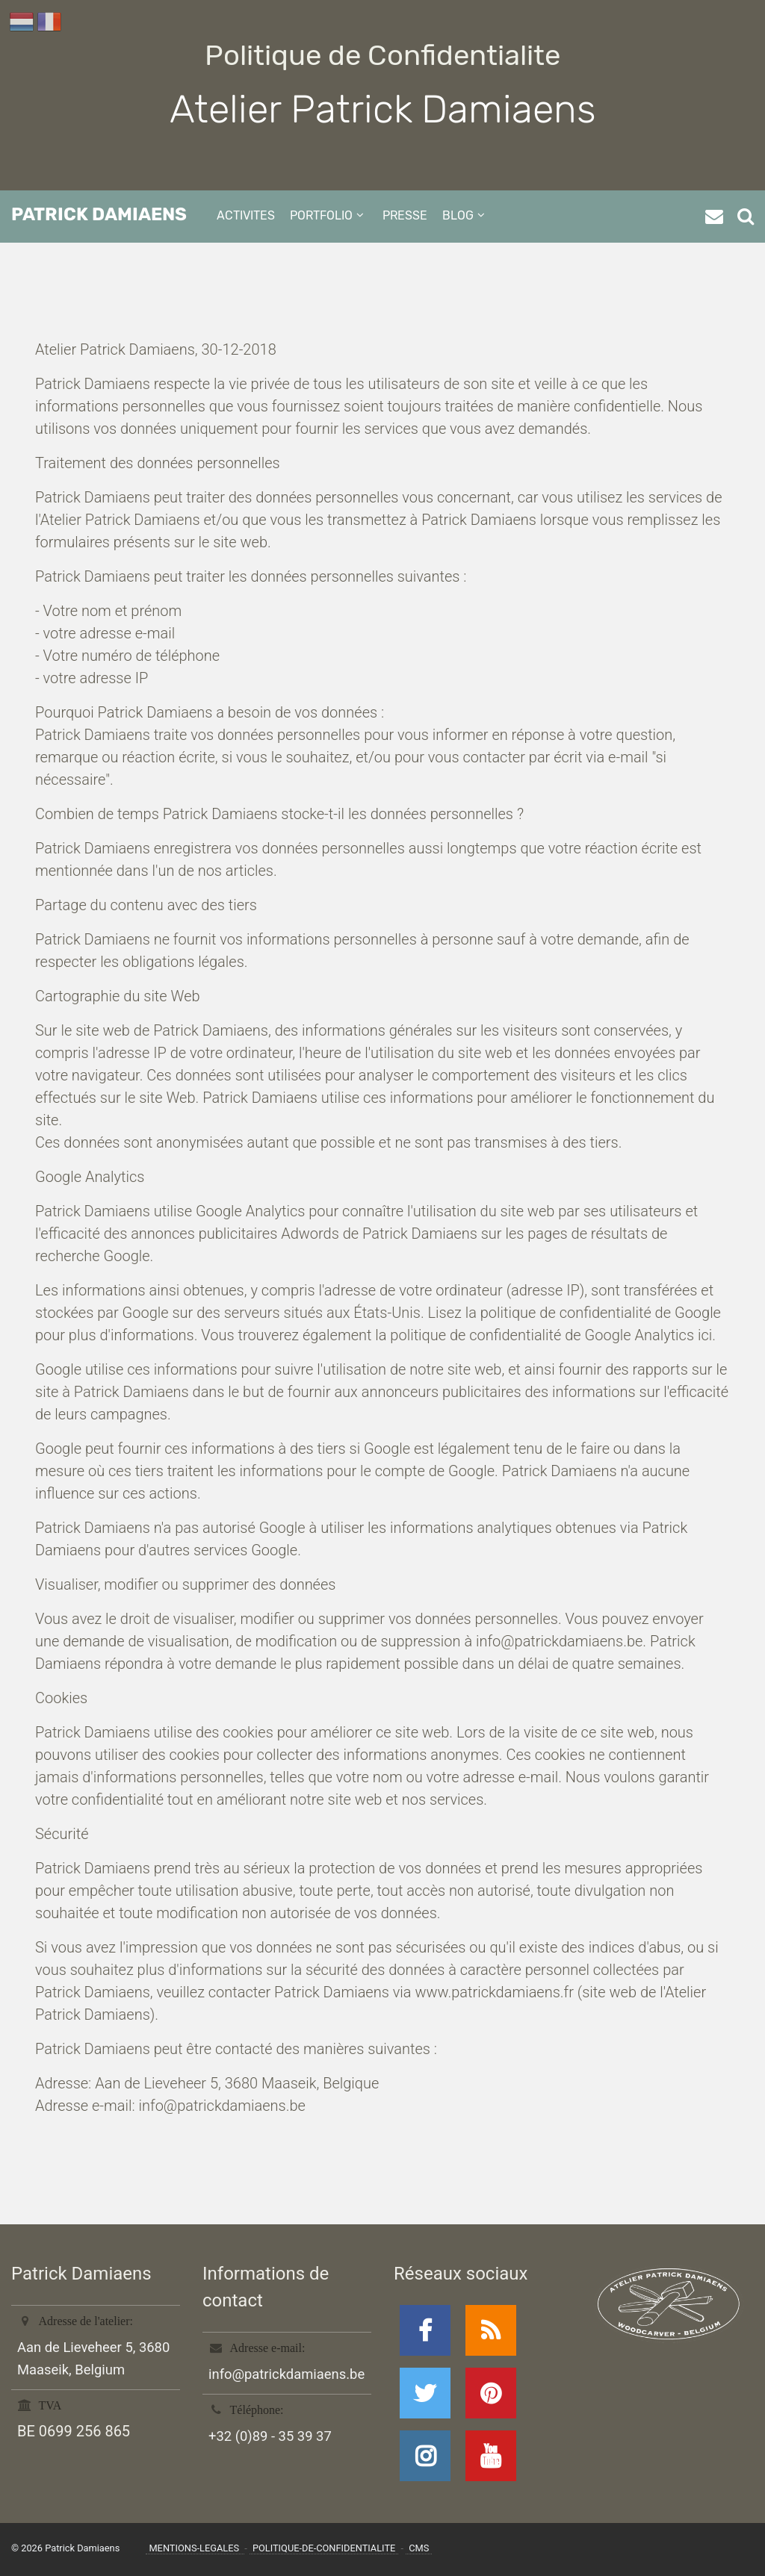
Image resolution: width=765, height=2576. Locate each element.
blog (458, 215)
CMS (419, 2548)
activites (246, 215)
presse (404, 215)
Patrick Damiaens (99, 214)
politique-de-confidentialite (324, 2548)
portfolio (321, 215)
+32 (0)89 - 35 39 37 (270, 2436)
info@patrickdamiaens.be (286, 2374)
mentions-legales (195, 2548)
